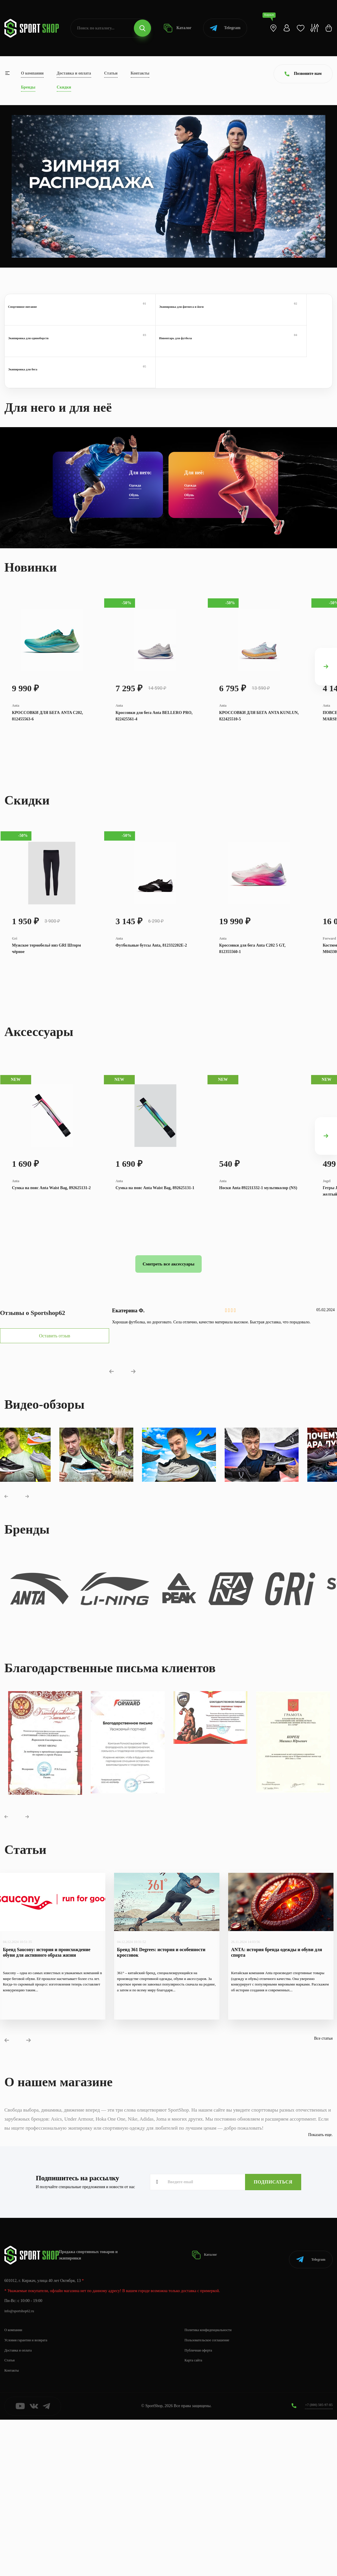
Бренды (28, 87)
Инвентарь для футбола (291, 315)
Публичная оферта (201, 2506)
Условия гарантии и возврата (29, 2496)
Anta (15, 732)
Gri (14, 1004)
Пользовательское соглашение (211, 2496)
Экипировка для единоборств (209, 315)
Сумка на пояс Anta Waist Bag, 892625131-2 (51, 1295)
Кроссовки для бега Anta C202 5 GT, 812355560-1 (252, 1015)
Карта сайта (195, 2517)
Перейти (44, 230)
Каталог (174, 28)
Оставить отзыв (49, 1449)
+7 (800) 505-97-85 (316, 2561)
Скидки (64, 87)
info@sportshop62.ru (21, 2467)
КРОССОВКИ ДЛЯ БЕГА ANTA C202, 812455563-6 (47, 743)
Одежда (135, 479)
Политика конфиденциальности (212, 2486)
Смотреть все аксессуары (168, 1378)
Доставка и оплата (74, 73)
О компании (32, 73)
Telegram (220, 28)
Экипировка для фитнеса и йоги (127, 315)
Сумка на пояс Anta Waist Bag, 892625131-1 (155, 1295)
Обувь (134, 488)
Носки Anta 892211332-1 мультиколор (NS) (258, 1295)
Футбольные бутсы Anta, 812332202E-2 (151, 1012)
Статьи (111, 73)
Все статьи (323, 2202)
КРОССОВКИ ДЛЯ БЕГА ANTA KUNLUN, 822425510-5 (259, 743)
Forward (329, 1004)
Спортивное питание (45, 315)
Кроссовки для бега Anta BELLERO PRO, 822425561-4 (154, 743)
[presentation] (326, 679)
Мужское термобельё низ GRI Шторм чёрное (46, 1015)
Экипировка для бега (45, 359)
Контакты (140, 73)
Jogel (327, 1287)
